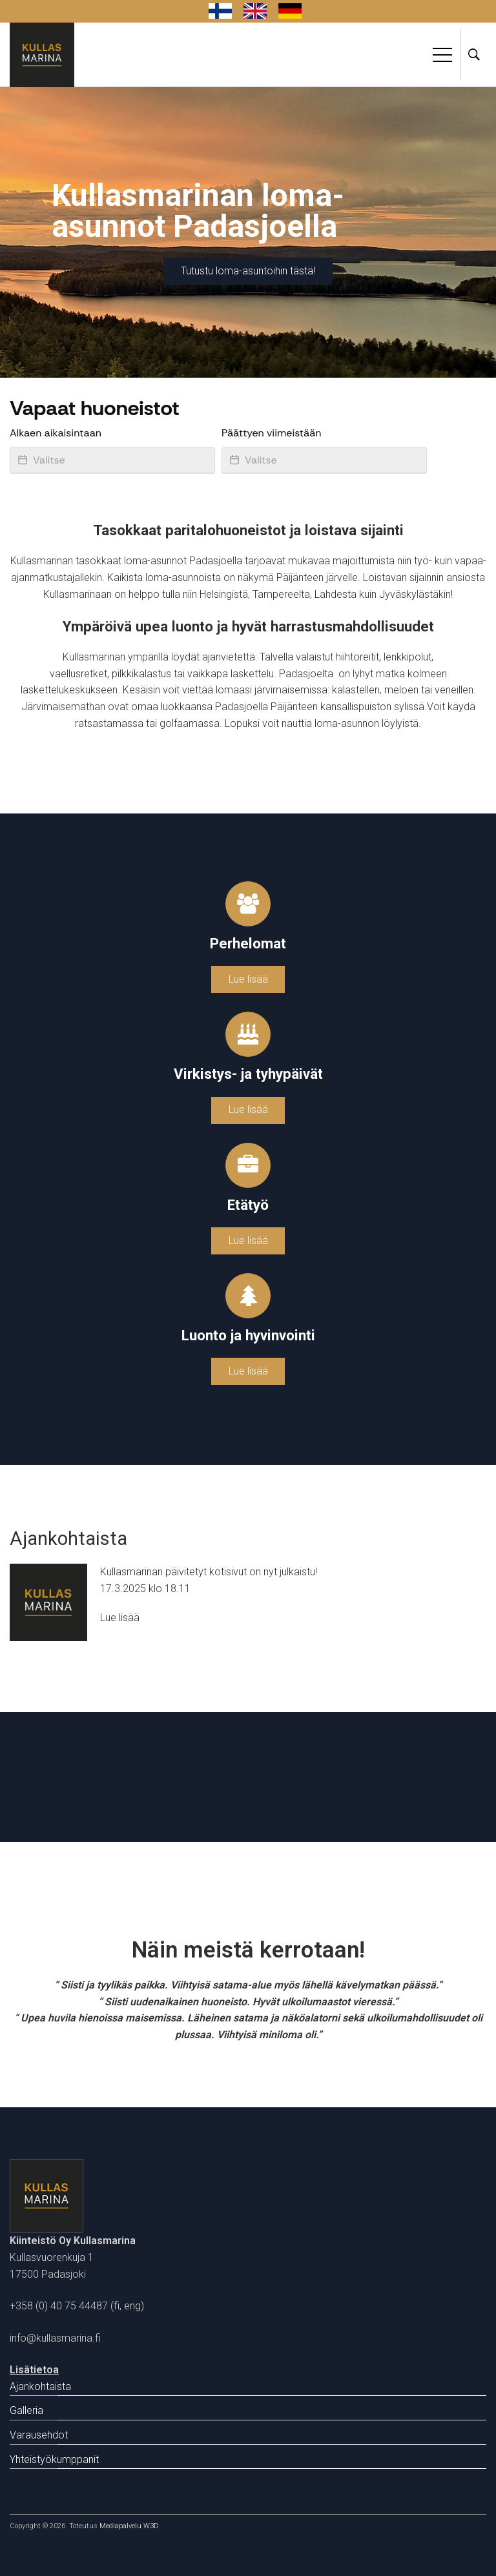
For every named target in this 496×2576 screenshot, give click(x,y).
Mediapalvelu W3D (129, 2526)
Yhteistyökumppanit (54, 2459)
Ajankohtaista (40, 2386)
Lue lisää (248, 979)
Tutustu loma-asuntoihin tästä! (248, 271)
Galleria (26, 2410)
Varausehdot (39, 2435)
